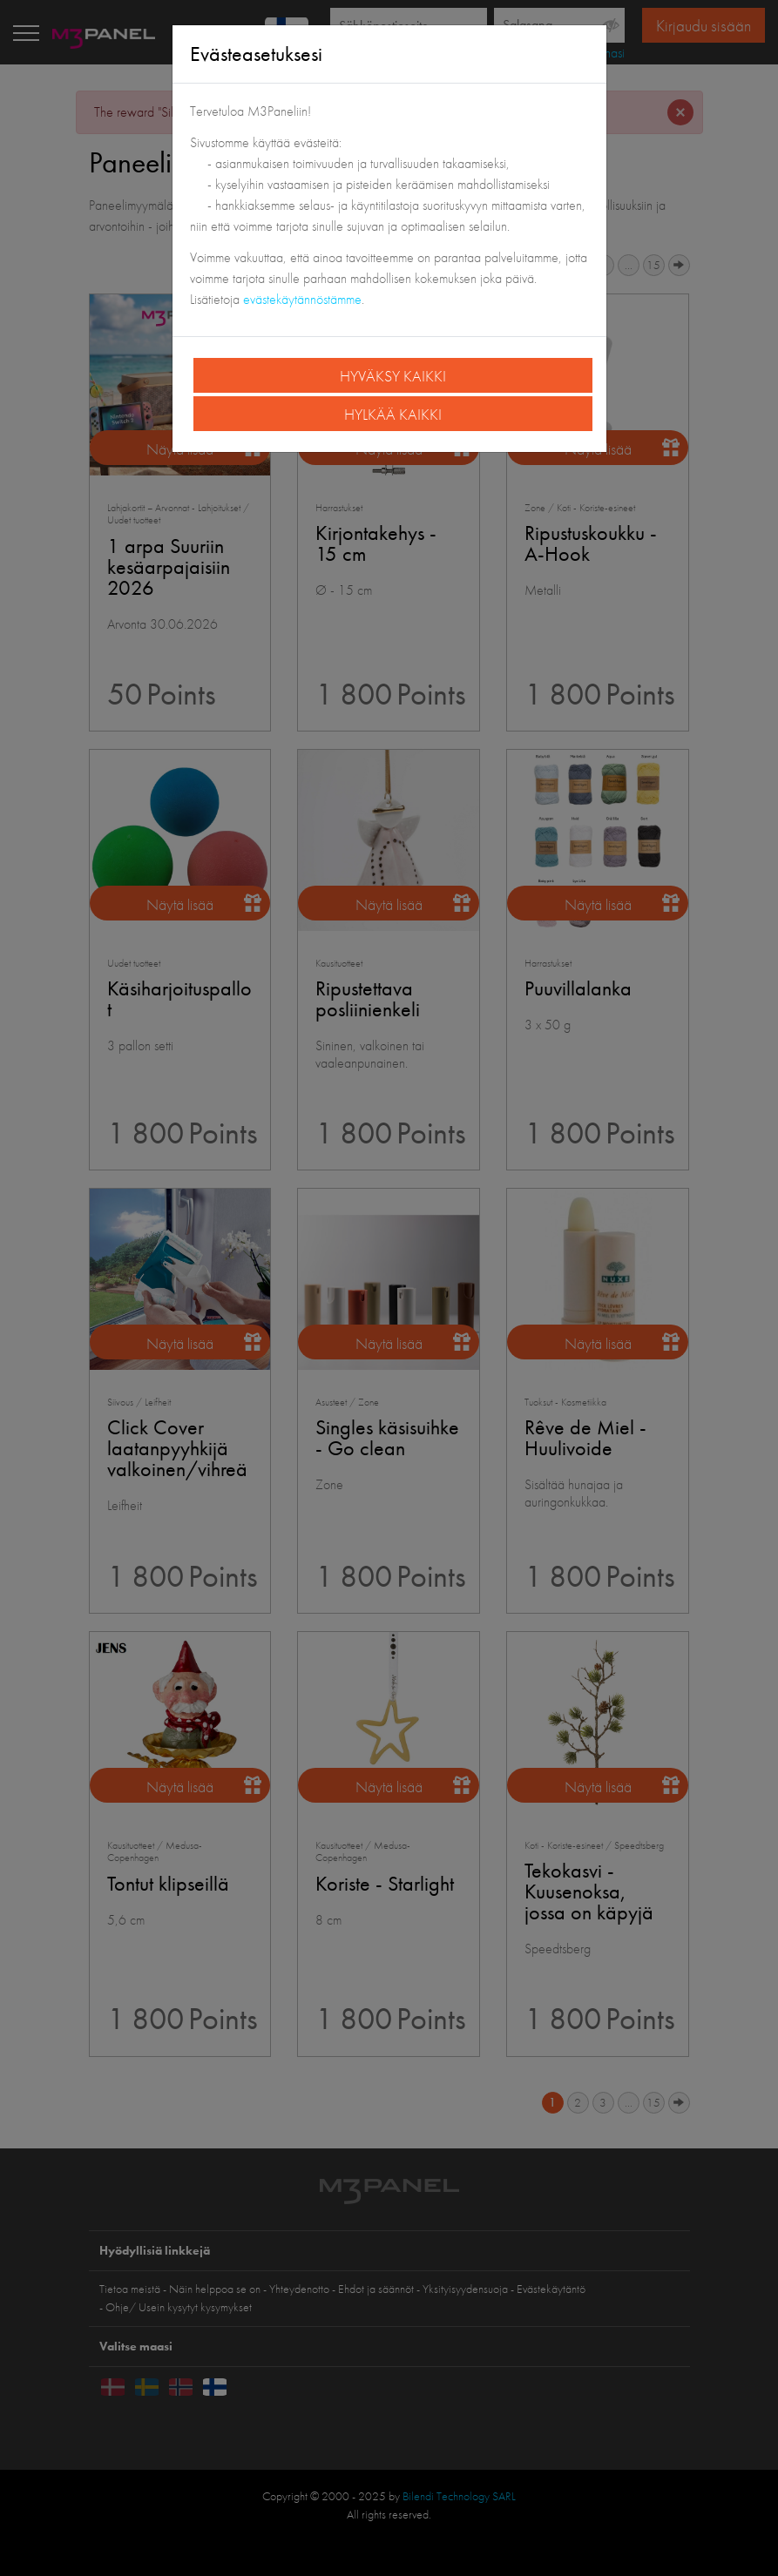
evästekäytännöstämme (302, 299)
